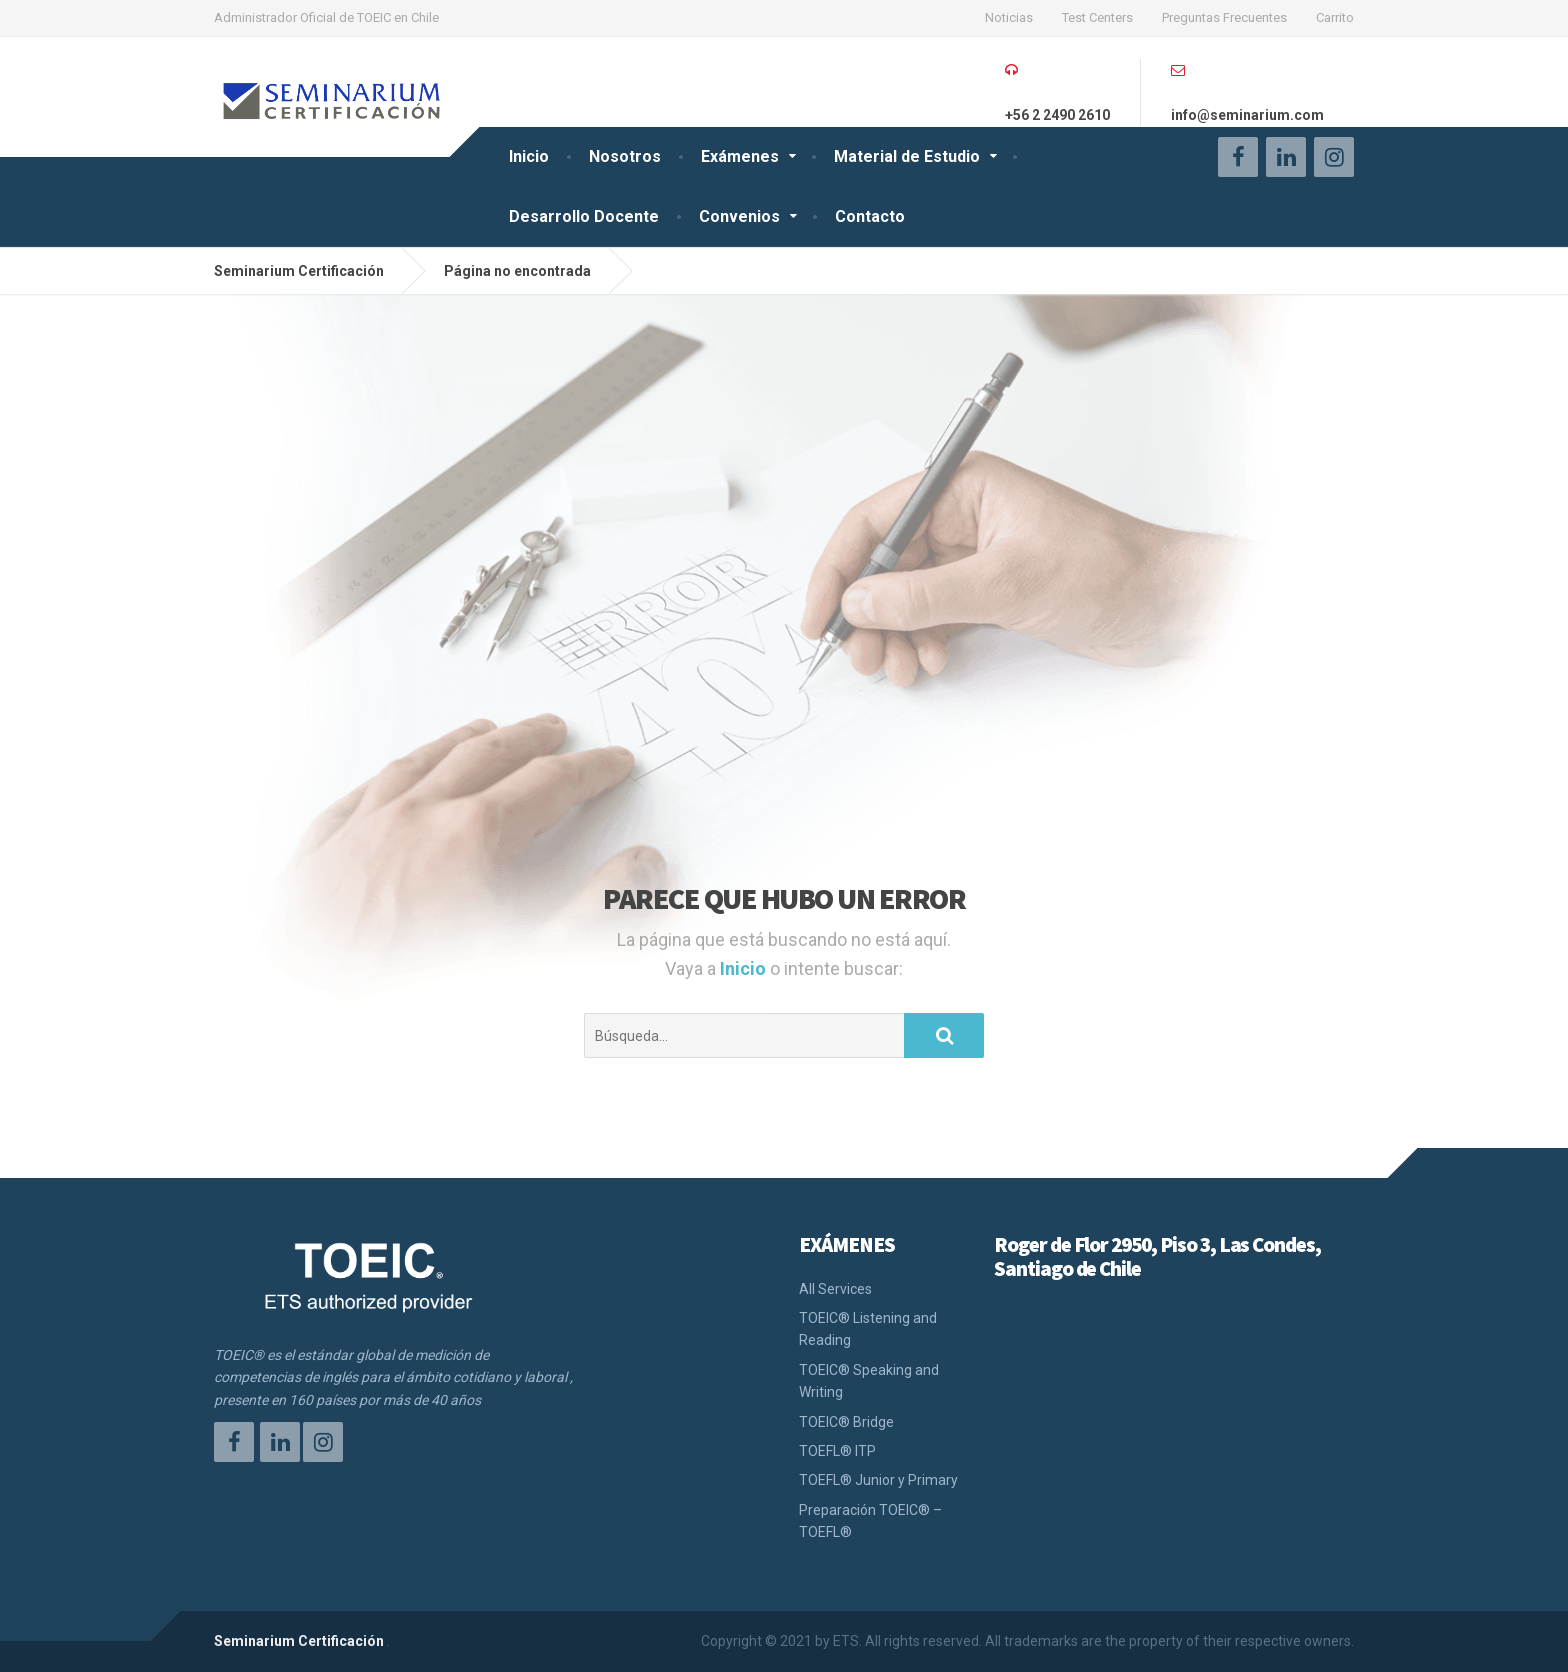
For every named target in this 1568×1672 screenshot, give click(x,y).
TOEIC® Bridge (846, 1422)
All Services (835, 1289)
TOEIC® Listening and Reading (868, 1329)
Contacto (870, 216)
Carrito (1335, 17)
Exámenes (740, 156)
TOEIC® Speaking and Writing (869, 1381)
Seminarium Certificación (299, 1641)
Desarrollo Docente (584, 216)
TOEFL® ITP (837, 1451)
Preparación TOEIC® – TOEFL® (870, 1521)
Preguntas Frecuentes (1224, 17)
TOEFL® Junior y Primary (878, 1480)
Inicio (529, 156)
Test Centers (1097, 17)
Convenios (739, 216)
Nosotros (625, 156)
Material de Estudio (907, 156)
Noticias (1009, 17)
